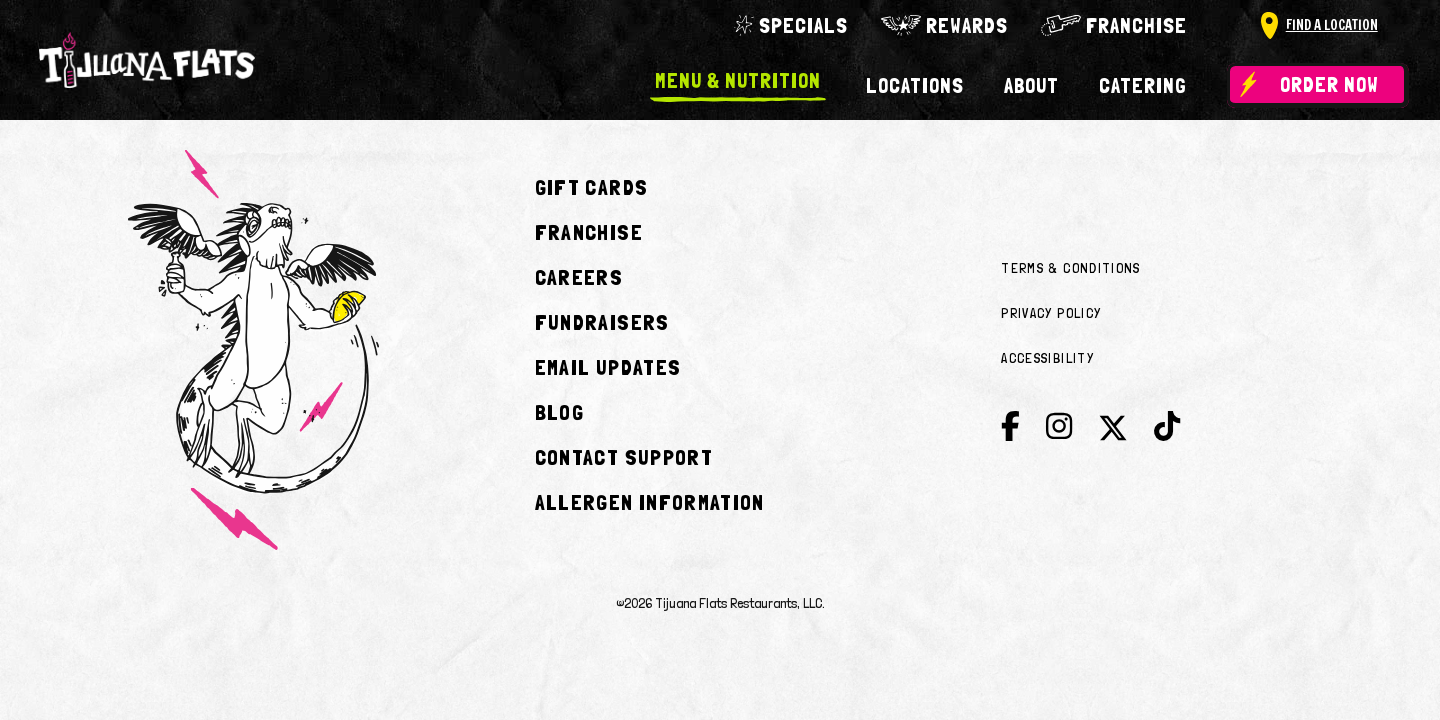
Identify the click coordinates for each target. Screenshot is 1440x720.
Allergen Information (650, 502)
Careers (579, 277)
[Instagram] (1059, 427)
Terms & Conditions (1070, 268)
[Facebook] (1010, 427)
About (1031, 85)
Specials (803, 25)
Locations (915, 85)
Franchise (1136, 25)
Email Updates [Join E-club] (608, 367)
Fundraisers (602, 322)
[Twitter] (1113, 432)
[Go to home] (147, 60)
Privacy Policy (1051, 313)
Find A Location (1332, 25)
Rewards (967, 25)
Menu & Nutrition (738, 81)
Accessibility (1047, 358)
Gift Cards (592, 187)
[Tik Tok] (1167, 427)
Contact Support (624, 457)
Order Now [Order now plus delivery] (1329, 84)
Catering (1143, 85)
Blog (559, 412)
